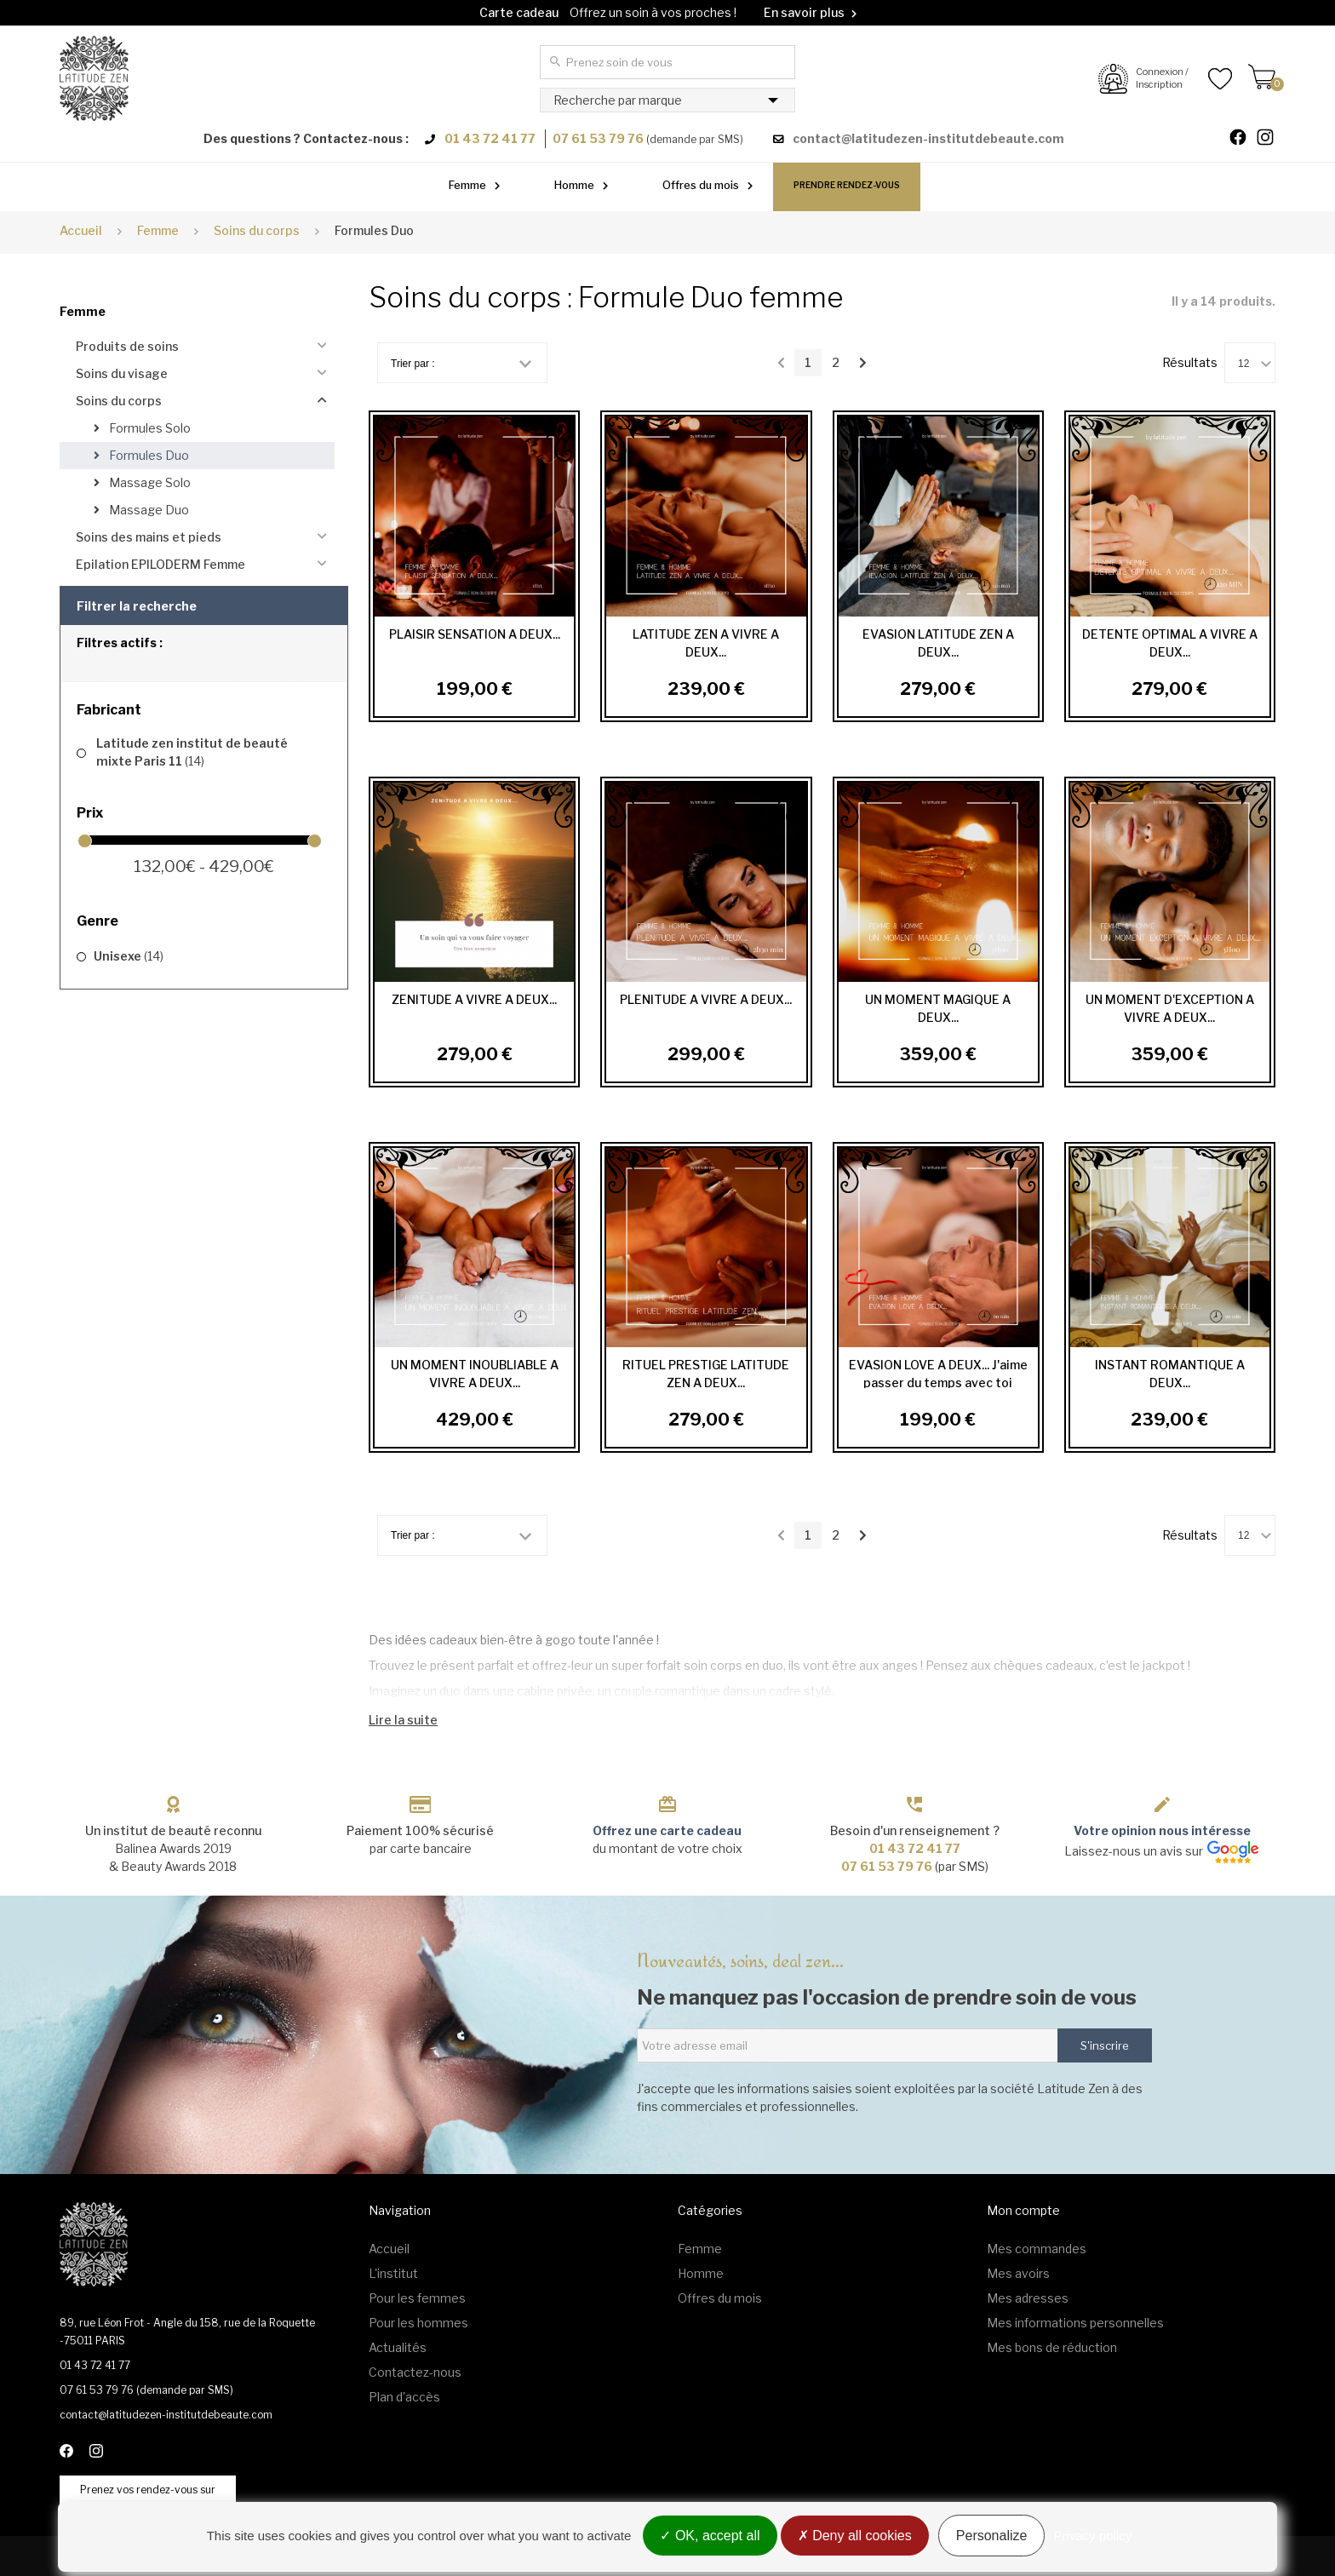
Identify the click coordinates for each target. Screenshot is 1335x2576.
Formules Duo (147, 455)
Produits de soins (127, 346)
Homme (574, 185)
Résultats (1190, 362)
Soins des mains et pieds (148, 537)
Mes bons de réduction (1052, 2347)
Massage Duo (147, 509)
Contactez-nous (415, 2372)
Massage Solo (148, 482)
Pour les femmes (417, 2298)
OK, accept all (709, 2535)
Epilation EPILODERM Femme (160, 564)
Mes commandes (1036, 2248)
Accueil (81, 230)
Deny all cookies (855, 2535)
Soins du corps (119, 400)
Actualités (398, 2347)
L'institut (393, 2273)
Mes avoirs (1018, 2273)
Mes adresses (1028, 2298)
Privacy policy (1093, 2535)
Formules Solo (148, 428)
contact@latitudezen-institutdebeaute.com (928, 138)
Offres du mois (700, 185)
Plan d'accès (404, 2397)
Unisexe (128, 956)
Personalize (992, 2535)
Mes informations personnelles (1075, 2322)
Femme (467, 185)
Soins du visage (122, 373)
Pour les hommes (418, 2322)
